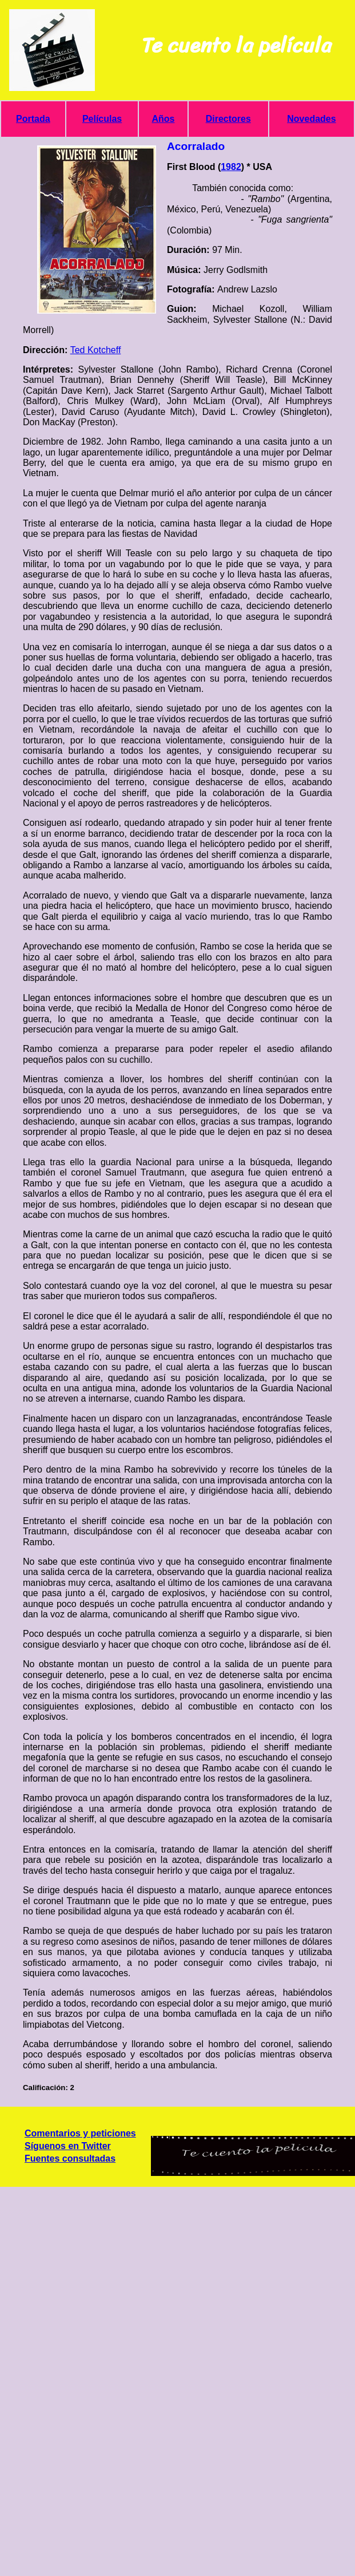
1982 (231, 167)
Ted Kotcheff (95, 350)
